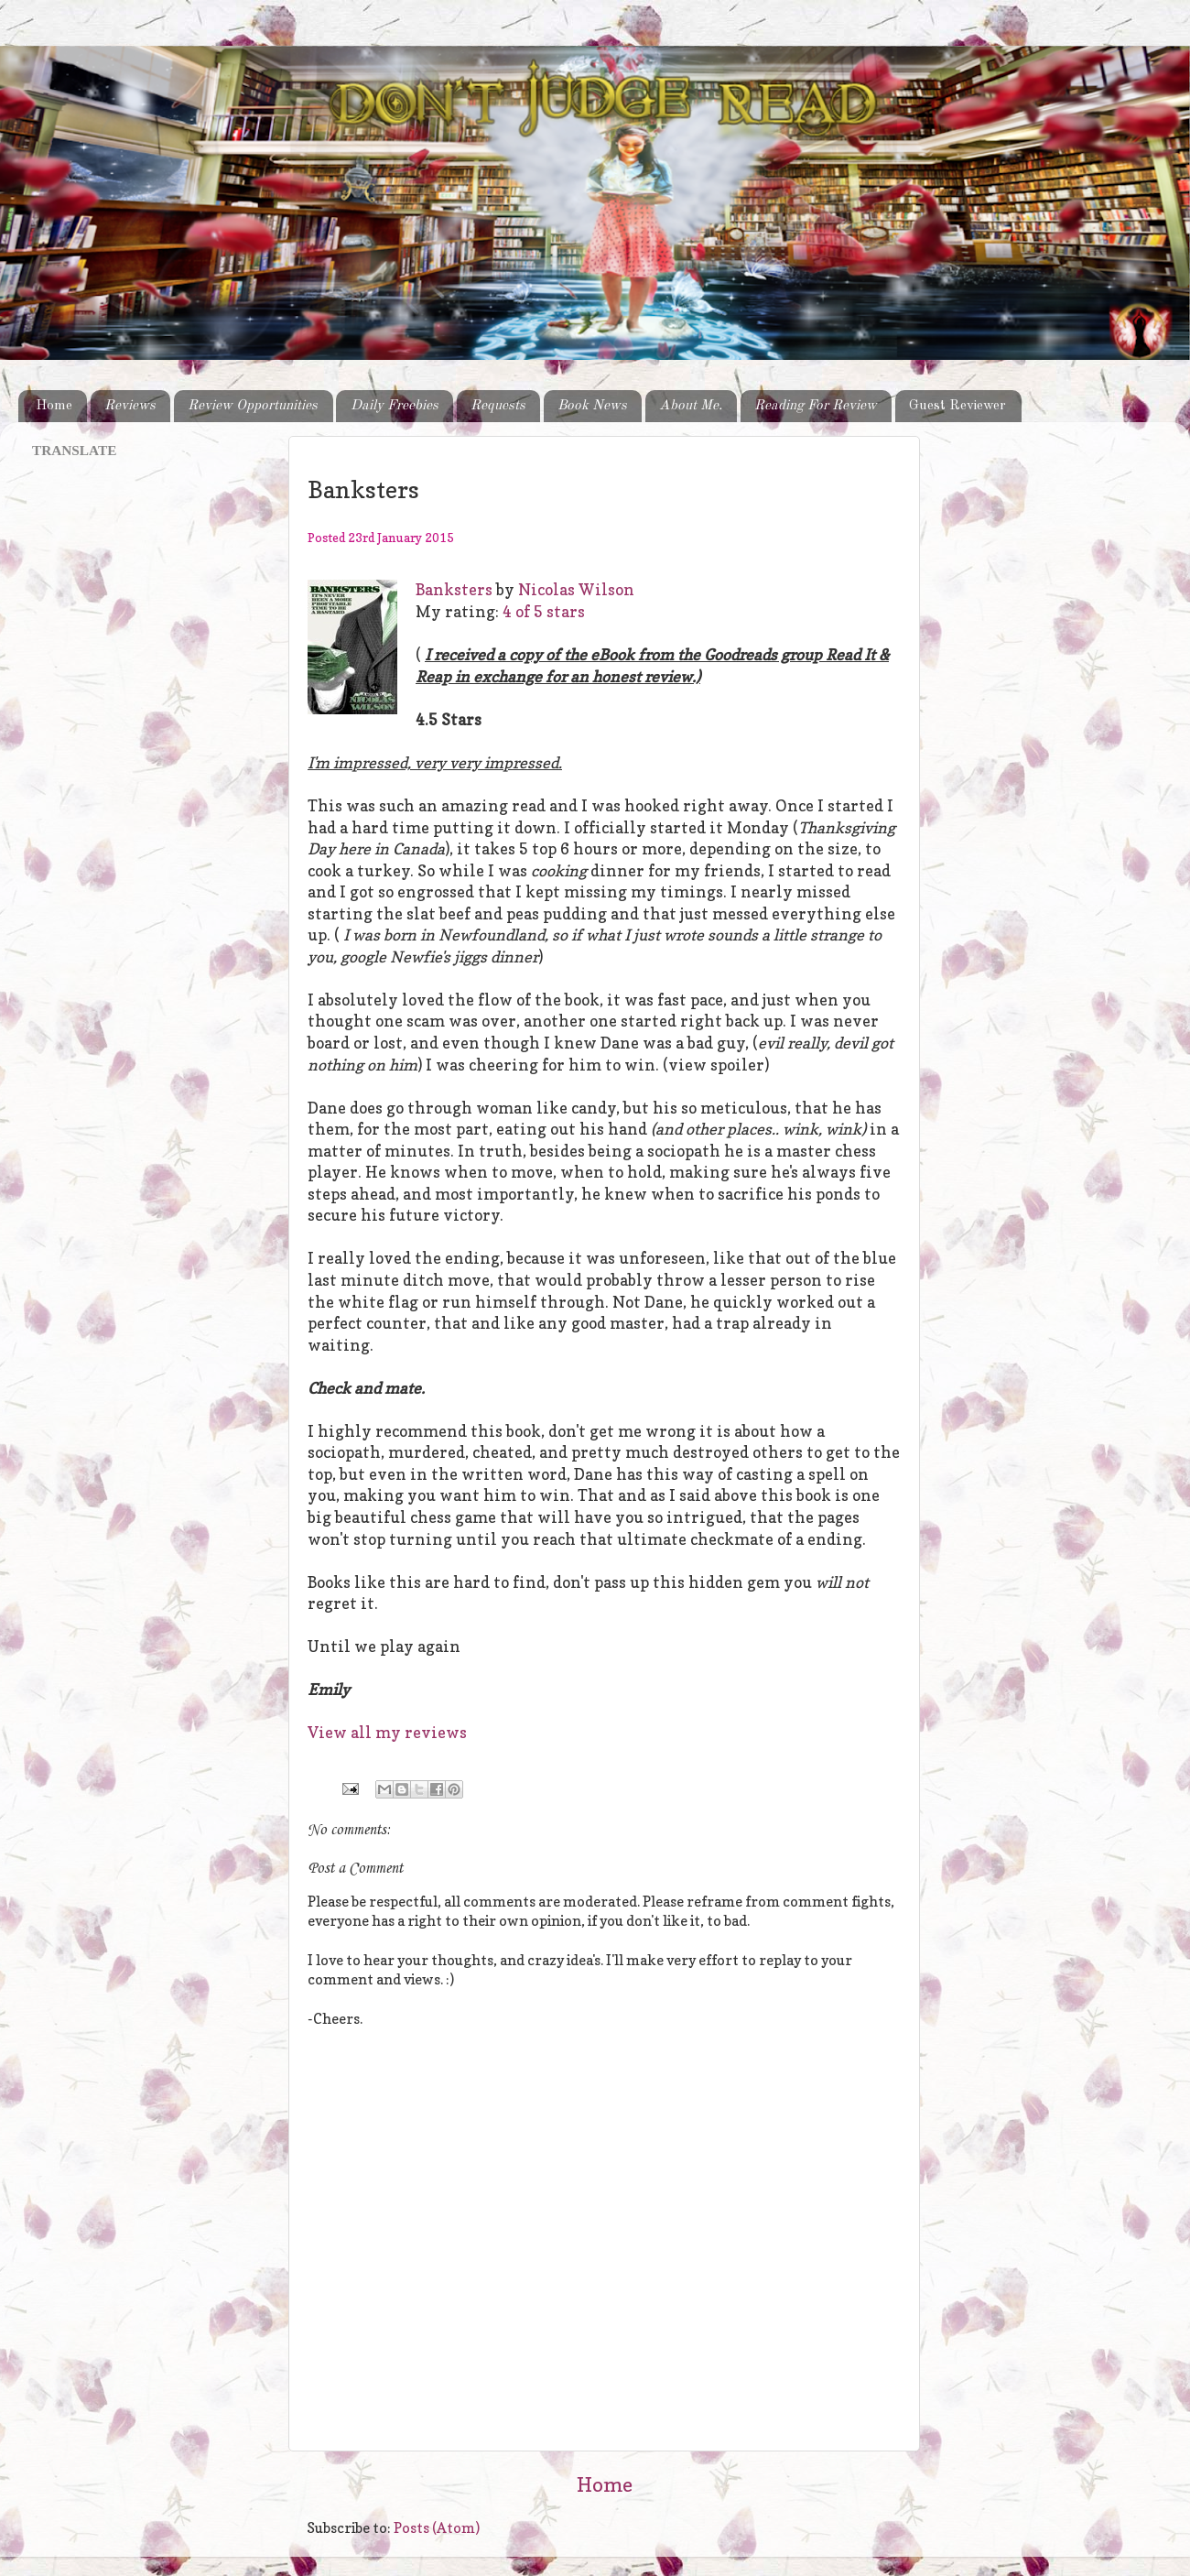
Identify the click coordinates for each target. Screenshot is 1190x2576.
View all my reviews (387, 1732)
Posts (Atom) (437, 2528)
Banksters (454, 590)
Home (54, 405)
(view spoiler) (716, 1065)
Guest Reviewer (957, 405)
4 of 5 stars (544, 612)
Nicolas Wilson (576, 590)
